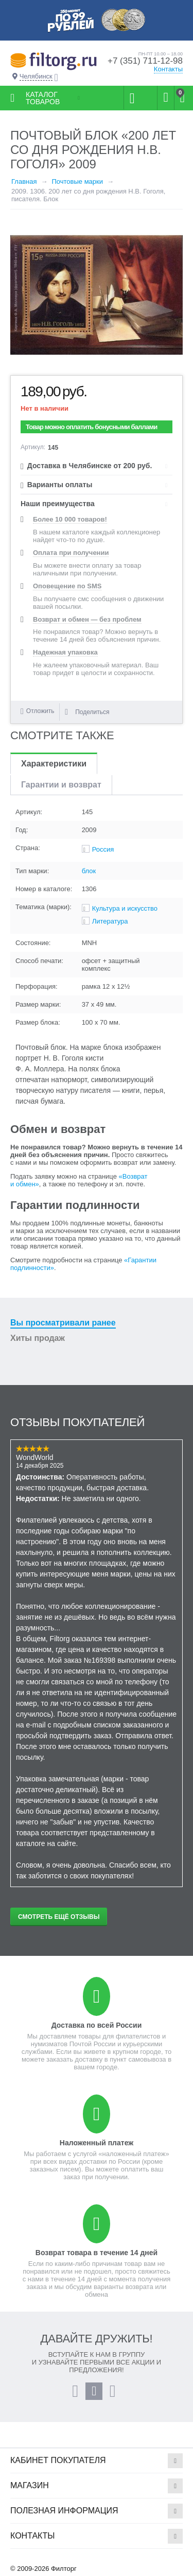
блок (89, 871)
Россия (103, 849)
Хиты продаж (37, 1338)
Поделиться (87, 712)
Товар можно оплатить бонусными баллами (91, 427)
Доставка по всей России (96, 2025)
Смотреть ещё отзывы (58, 1916)
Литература (110, 921)
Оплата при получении (71, 552)
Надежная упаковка (65, 652)
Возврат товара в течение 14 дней (96, 2252)
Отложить (40, 711)
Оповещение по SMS (67, 586)
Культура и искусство (124, 908)
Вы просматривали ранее (63, 1322)
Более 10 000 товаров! (70, 519)
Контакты (168, 69)
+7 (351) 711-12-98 (145, 61)
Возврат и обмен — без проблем (87, 619)
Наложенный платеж (96, 2143)
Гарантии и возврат (61, 784)
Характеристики (53, 763)
